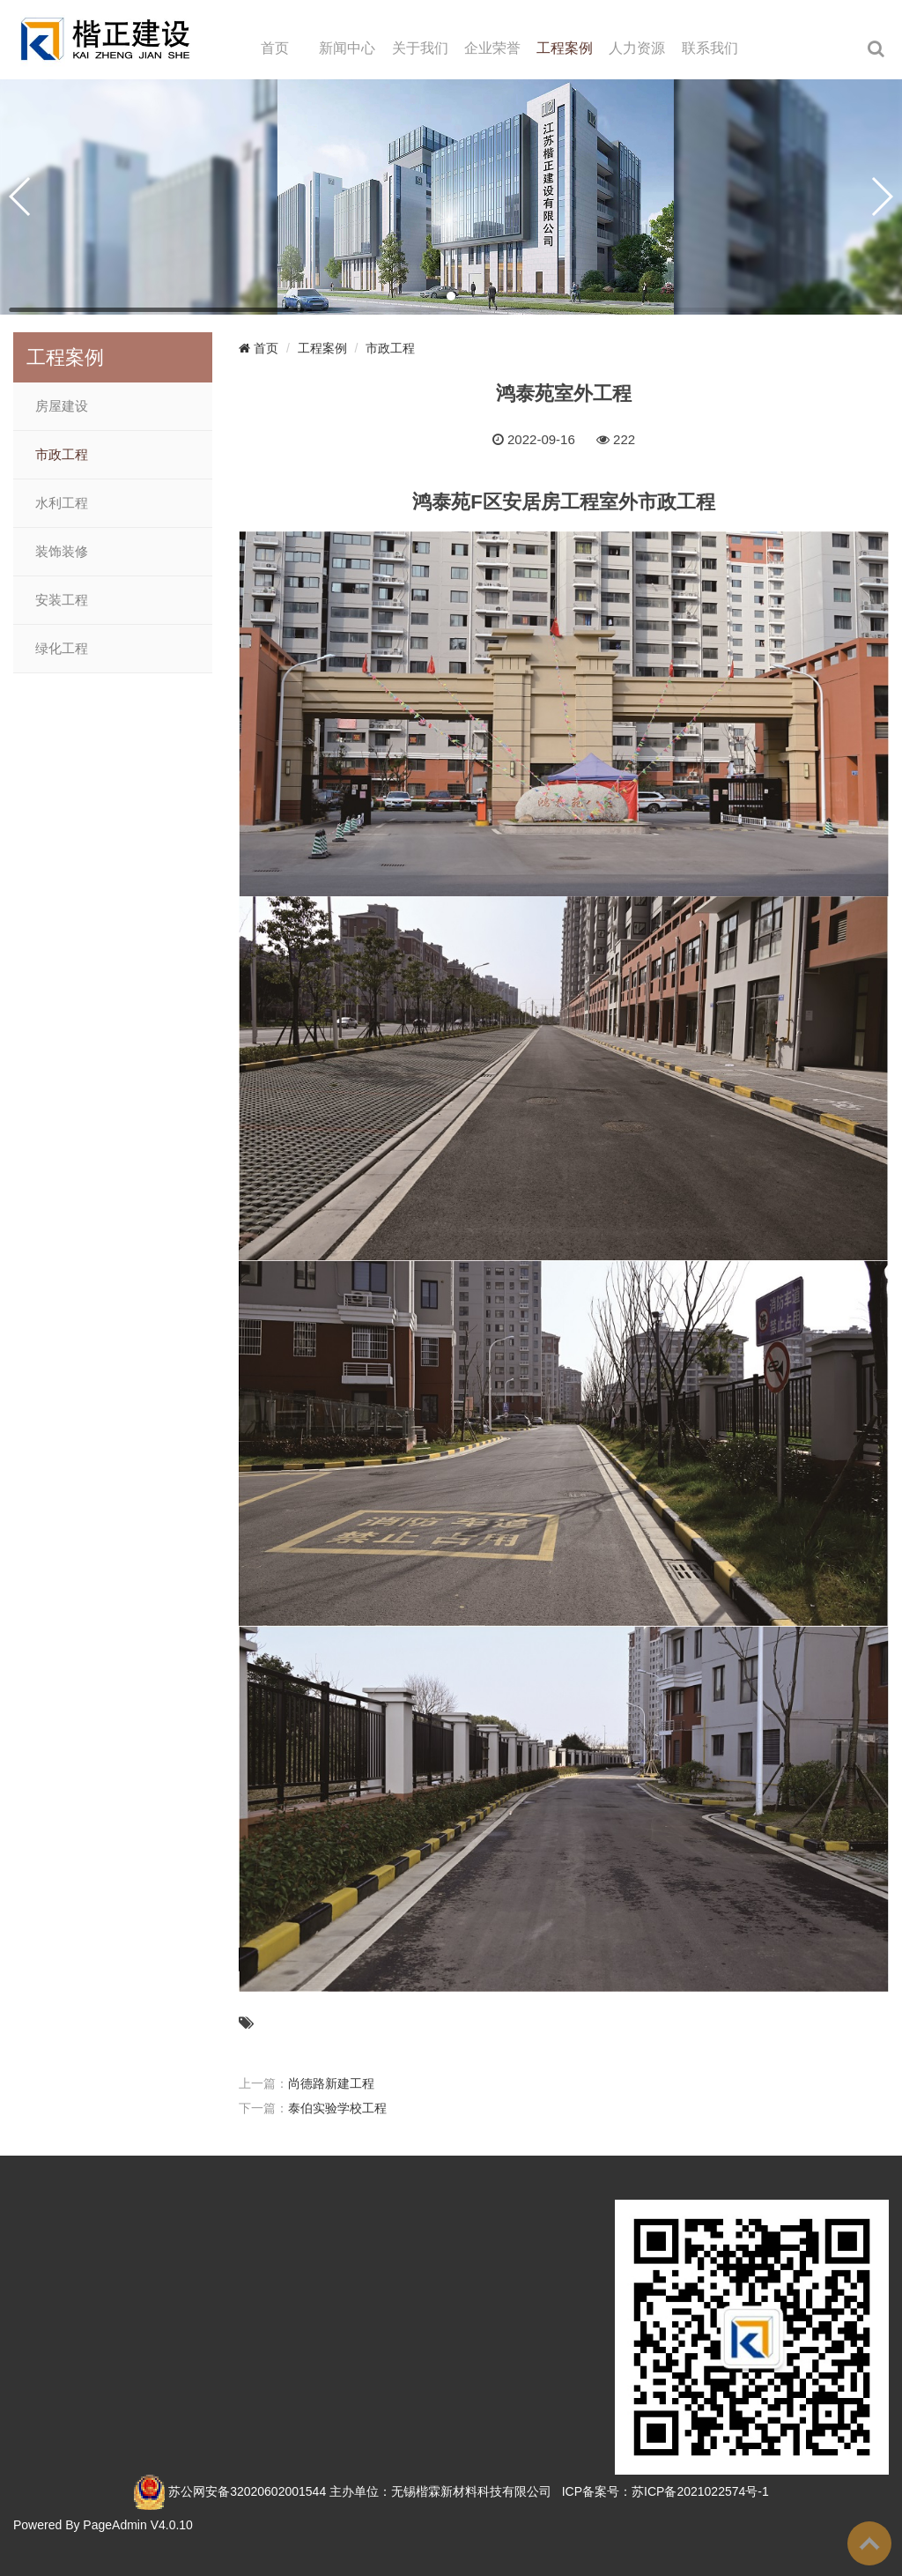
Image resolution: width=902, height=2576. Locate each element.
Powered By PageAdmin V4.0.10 (103, 2525)
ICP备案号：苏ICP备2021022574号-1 (665, 2490)
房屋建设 (61, 406)
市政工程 (61, 455)
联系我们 (710, 48)
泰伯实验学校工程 (337, 2108)
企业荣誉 (492, 48)
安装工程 (61, 600)
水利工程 (61, 503)
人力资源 (637, 48)
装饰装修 (61, 552)
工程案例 (564, 48)
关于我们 (420, 48)
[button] (451, 296)
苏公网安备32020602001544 (247, 2490)
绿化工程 (61, 649)
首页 (275, 48)
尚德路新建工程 (331, 2083)
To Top (869, 2543)
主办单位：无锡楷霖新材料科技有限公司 (440, 2490)
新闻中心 (347, 48)
